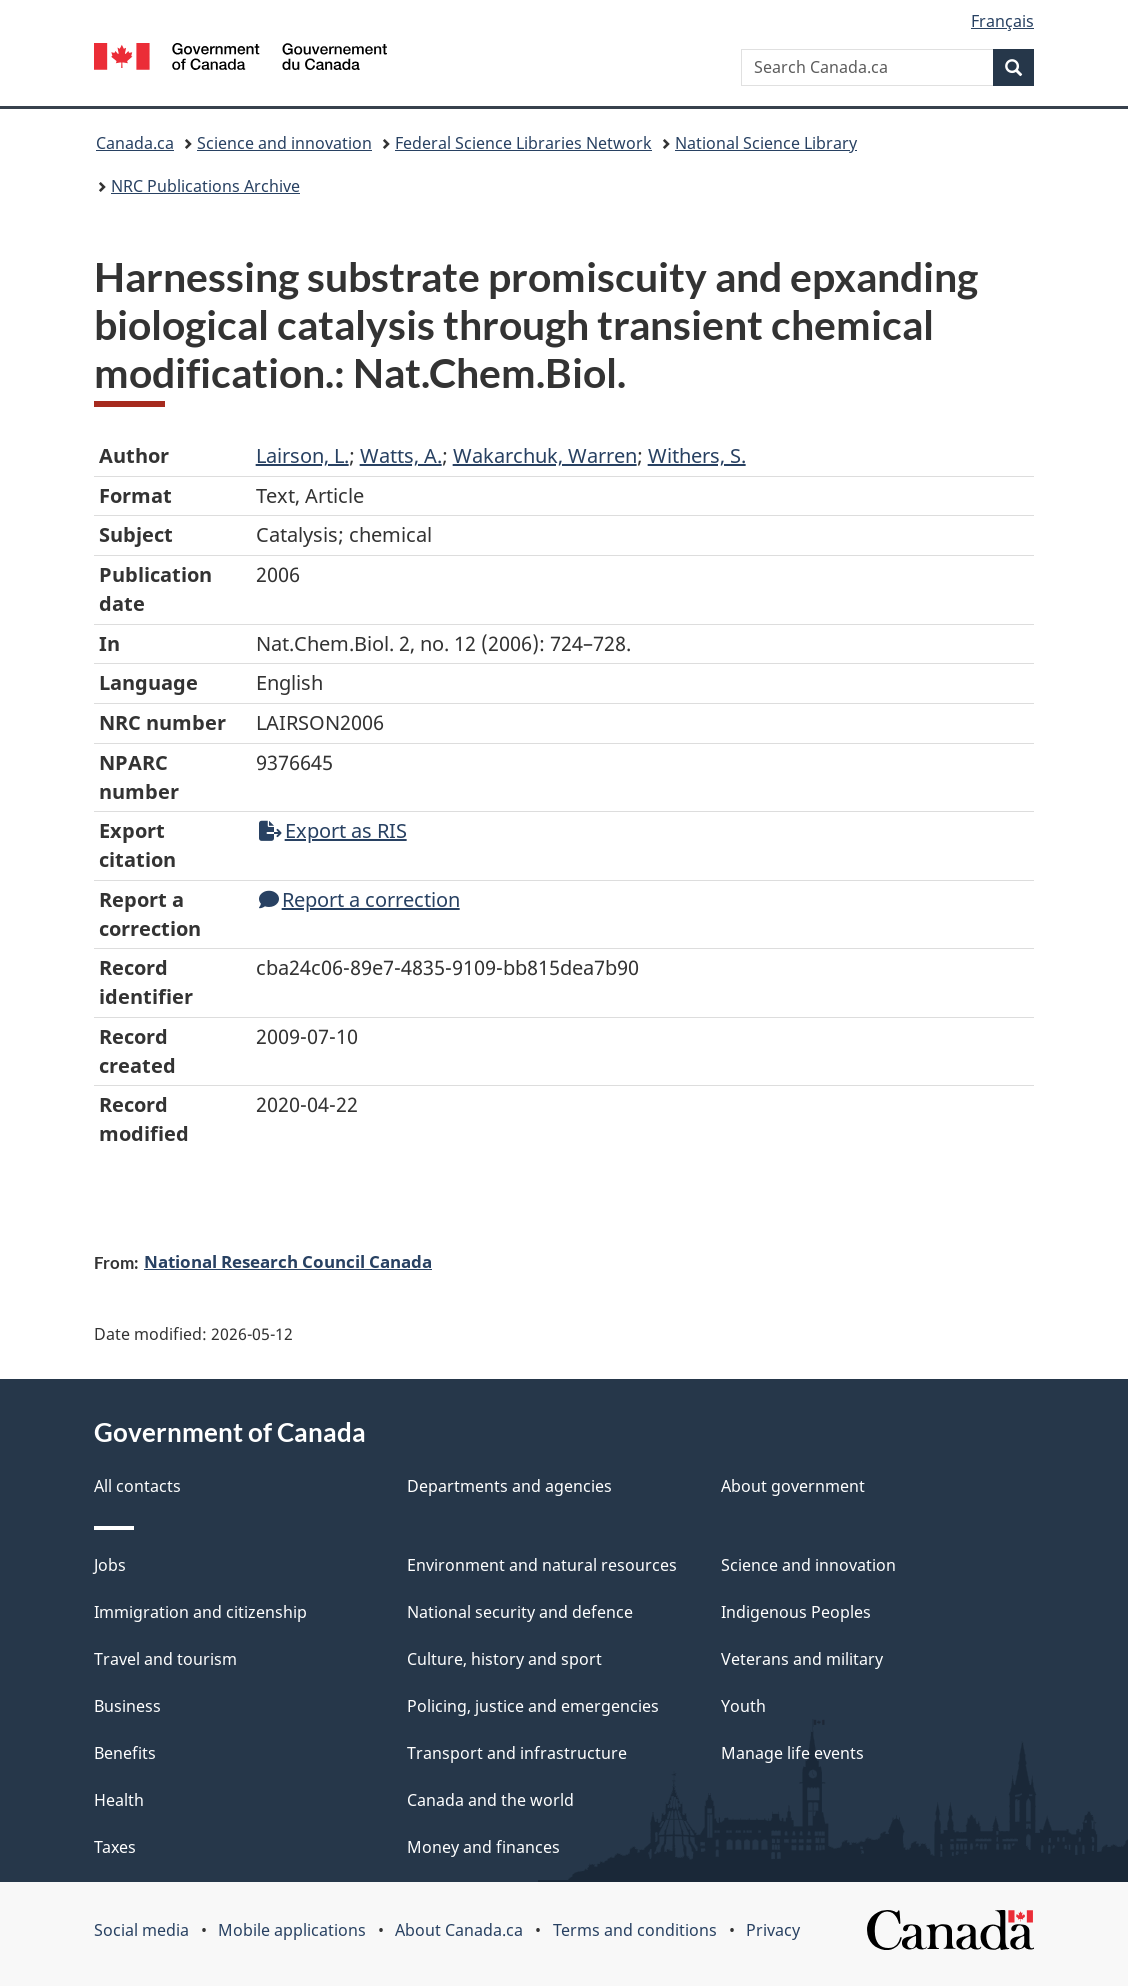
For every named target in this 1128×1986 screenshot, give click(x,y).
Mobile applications (292, 1930)
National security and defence (520, 1612)
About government (793, 1486)
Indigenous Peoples (796, 1612)
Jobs (110, 1565)
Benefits (125, 1753)
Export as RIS (333, 830)
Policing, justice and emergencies (533, 1706)
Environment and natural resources (542, 1565)
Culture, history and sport (504, 1659)
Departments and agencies (509, 1486)
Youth (743, 1706)
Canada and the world (490, 1800)
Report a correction (359, 899)
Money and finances (483, 1847)
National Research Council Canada (288, 1261)
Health (119, 1800)
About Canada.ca (459, 1930)
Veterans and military (802, 1659)
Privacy (773, 1930)
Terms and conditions (635, 1930)
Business (127, 1706)
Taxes (115, 1847)
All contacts (137, 1486)
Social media (141, 1930)
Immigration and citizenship (200, 1612)
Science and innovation (284, 143)
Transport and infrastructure (517, 1753)
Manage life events (792, 1753)
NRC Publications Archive (205, 186)
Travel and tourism (165, 1659)
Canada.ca (135, 143)
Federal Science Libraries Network (523, 143)
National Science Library (766, 143)
